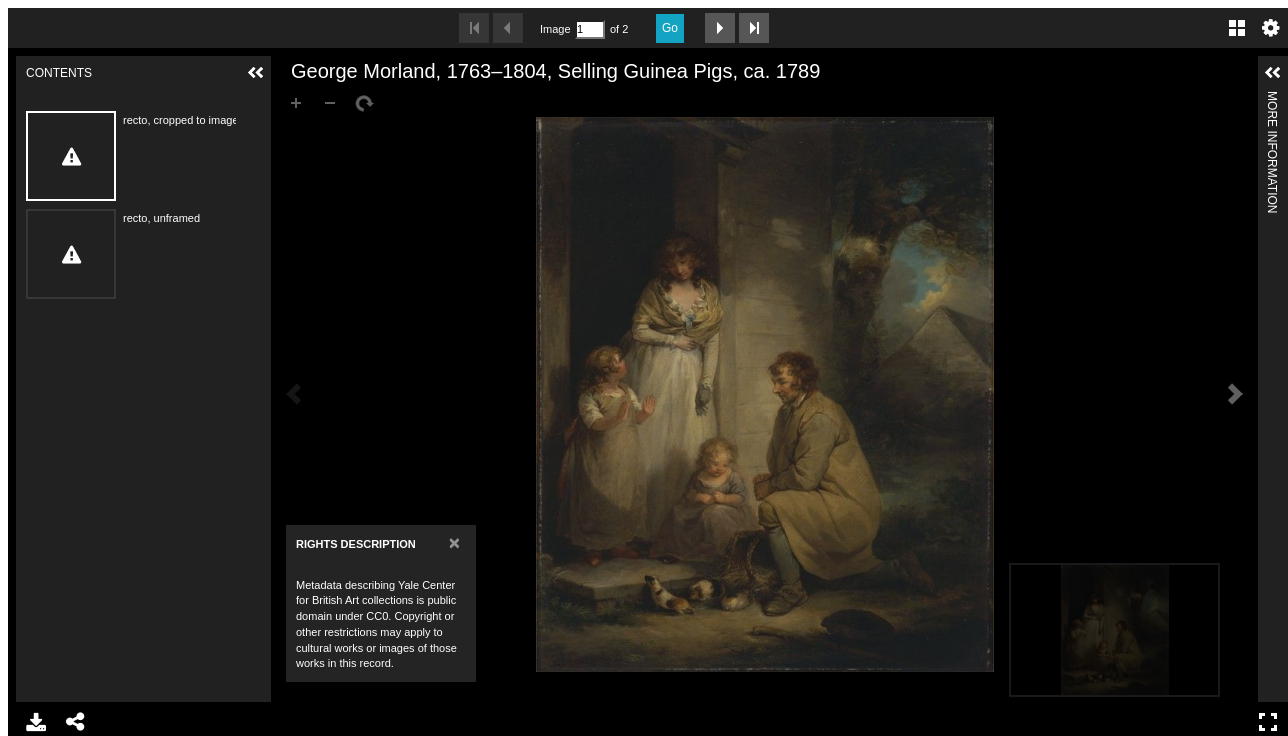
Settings (1271, 28)
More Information (1272, 99)
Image (555, 29)
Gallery (1237, 28)
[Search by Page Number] (590, 29)
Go (670, 28)
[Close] (454, 542)
